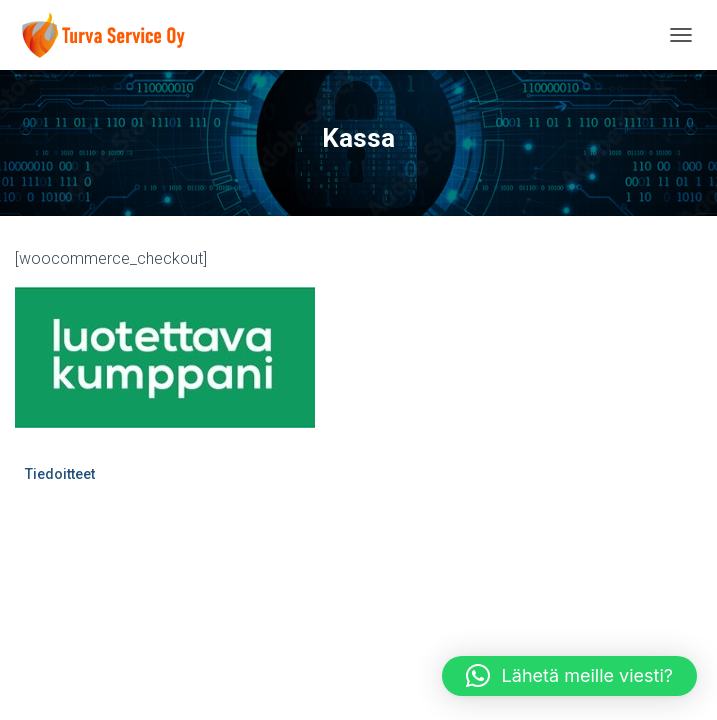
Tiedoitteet (60, 474)
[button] (569, 676)
